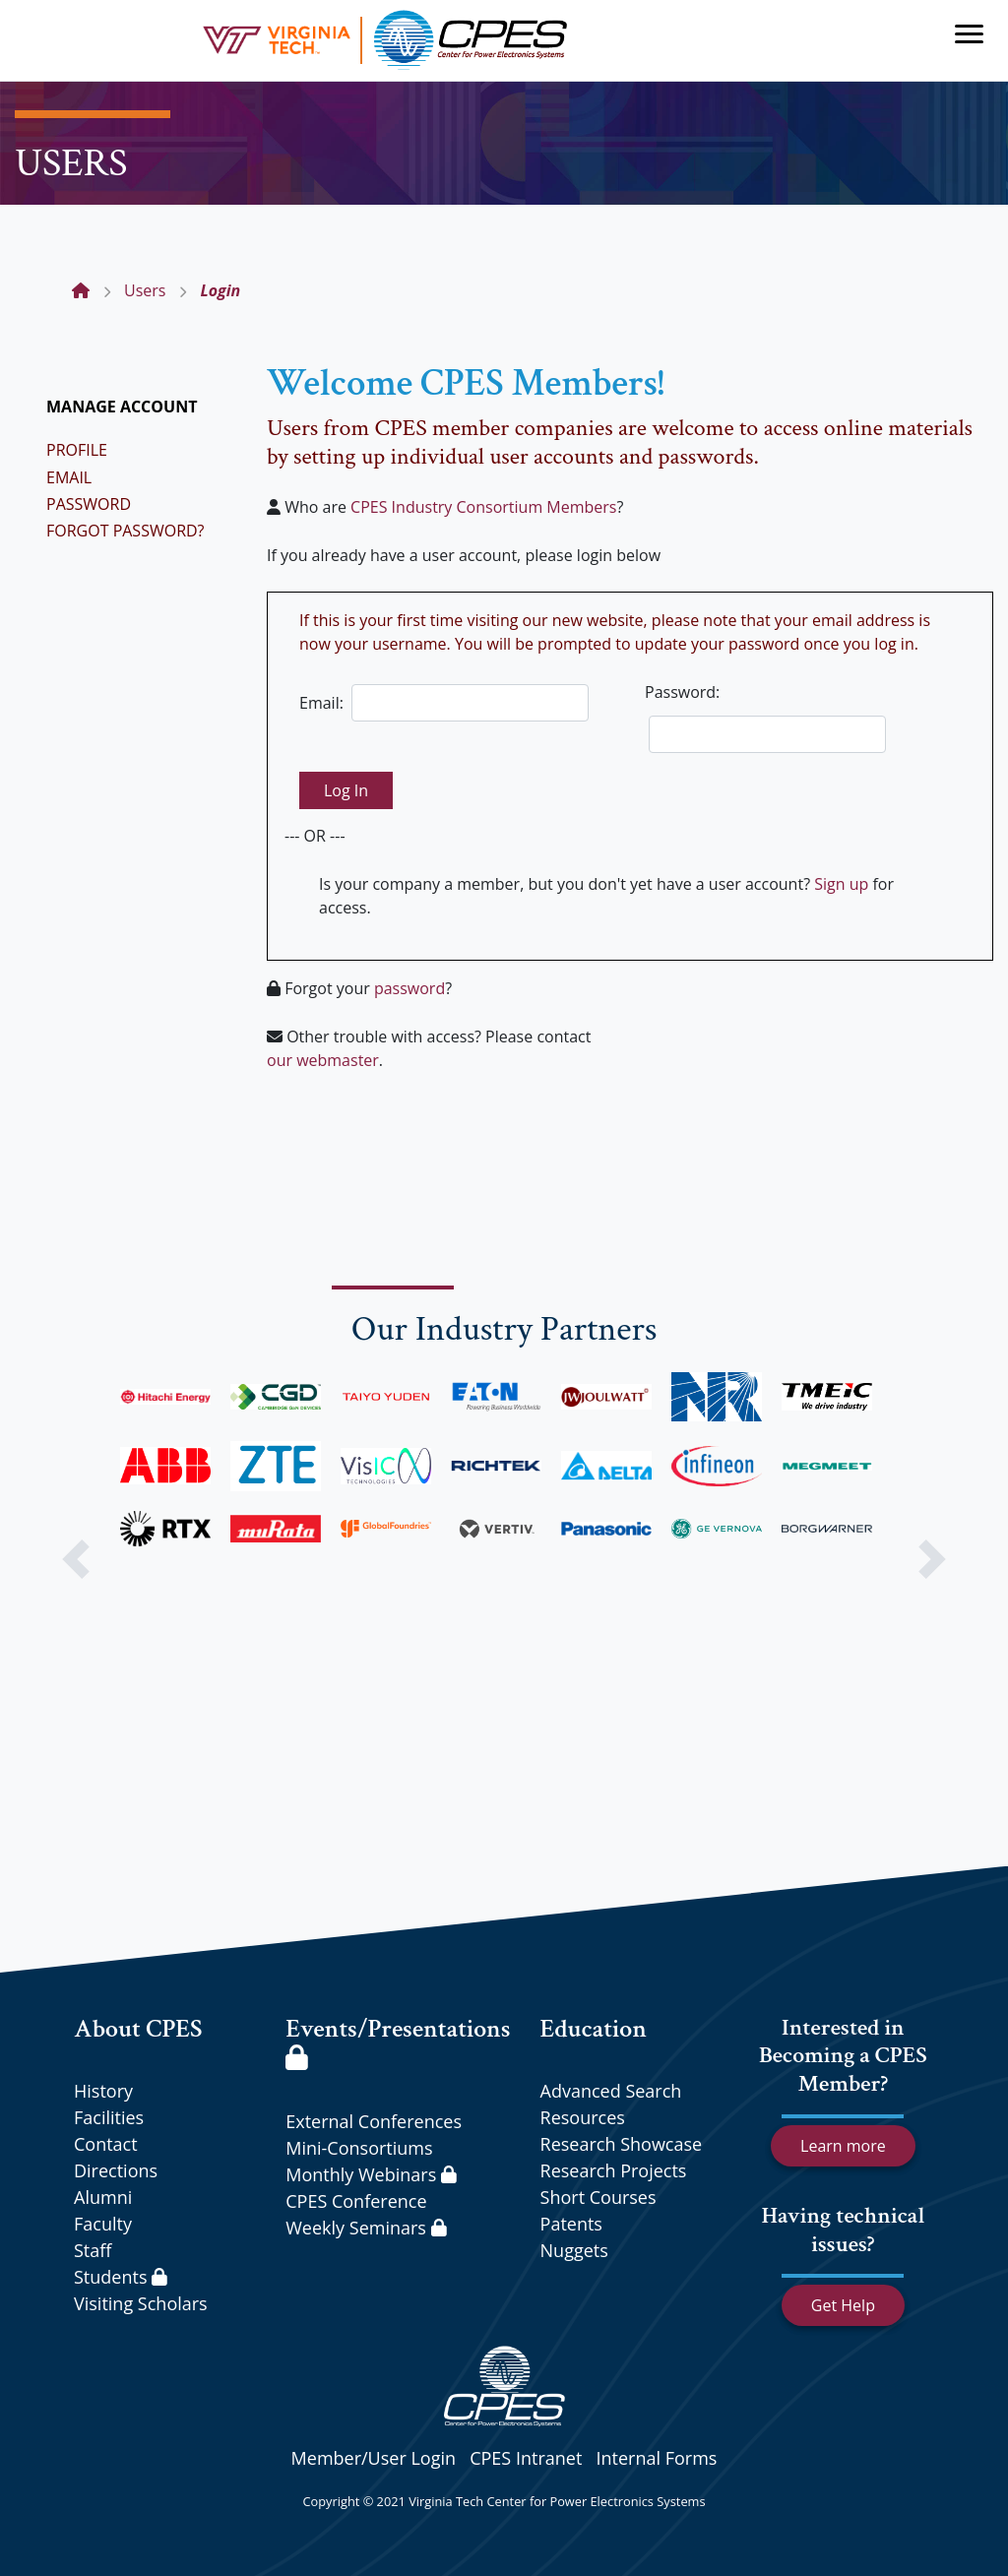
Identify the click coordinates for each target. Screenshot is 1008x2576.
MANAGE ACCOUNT (121, 406)
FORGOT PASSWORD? (125, 530)
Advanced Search (611, 2091)
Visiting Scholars (141, 2303)
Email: (321, 703)
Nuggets (574, 2250)
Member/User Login (373, 2458)
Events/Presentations (397, 2041)
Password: (682, 692)
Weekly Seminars (365, 2227)
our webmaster (323, 1060)
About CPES (138, 2028)
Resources (582, 2117)
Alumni (103, 2197)
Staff (92, 2250)
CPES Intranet (526, 2458)
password (409, 988)
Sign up (841, 884)
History (103, 2091)
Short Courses (598, 2197)
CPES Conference (355, 2201)
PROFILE (76, 450)
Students (120, 2277)
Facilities (109, 2117)
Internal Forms (656, 2458)
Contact (106, 2144)
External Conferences (373, 2121)
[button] (76, 1559)
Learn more (843, 2146)
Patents (571, 2223)
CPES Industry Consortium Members (483, 507)
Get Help (843, 2305)
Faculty (103, 2223)
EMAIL (69, 477)
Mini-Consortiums (358, 2148)
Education (593, 2028)
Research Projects (613, 2170)
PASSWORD (88, 504)
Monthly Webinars (370, 2174)
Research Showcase (621, 2144)
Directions (116, 2170)
